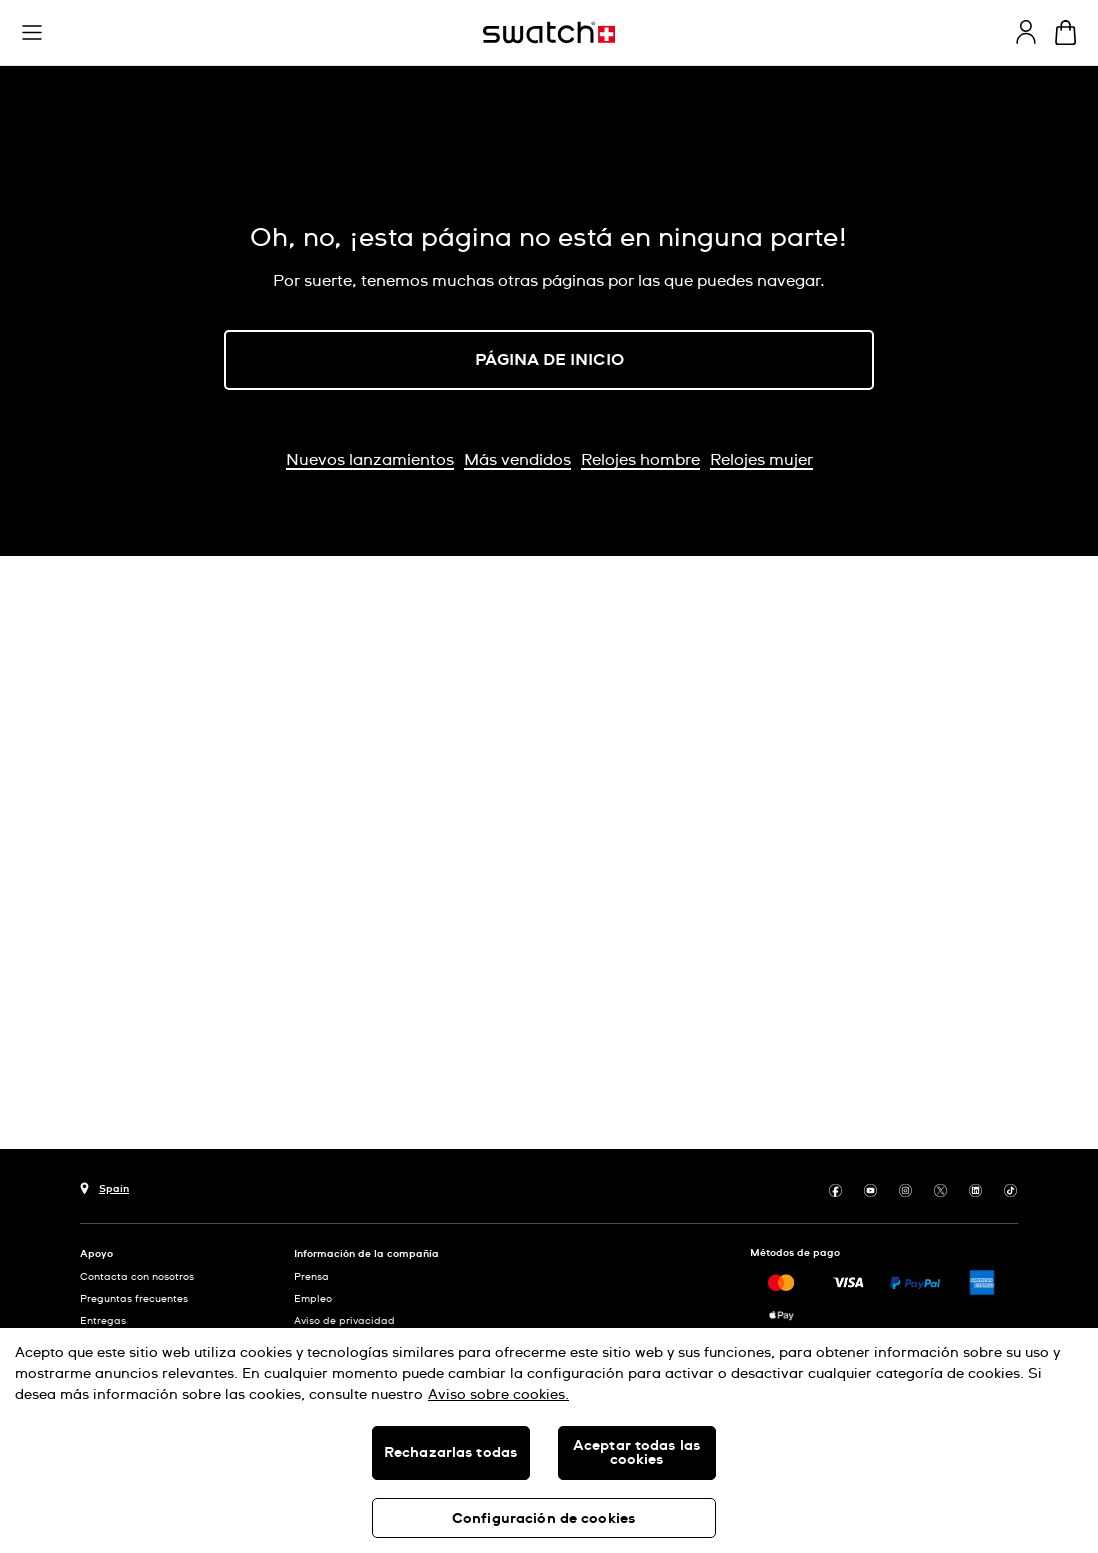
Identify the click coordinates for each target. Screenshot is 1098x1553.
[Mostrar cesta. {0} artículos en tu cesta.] (1065, 32)
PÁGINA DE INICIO (549, 360)
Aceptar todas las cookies (636, 1453)
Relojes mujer (761, 460)
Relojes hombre (640, 460)
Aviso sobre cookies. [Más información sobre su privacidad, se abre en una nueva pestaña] (498, 1395)
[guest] (1026, 32)
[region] (549, 1440)
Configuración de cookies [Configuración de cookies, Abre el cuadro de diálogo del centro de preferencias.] (543, 1519)
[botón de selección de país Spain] (104, 1186)
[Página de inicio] (549, 32)
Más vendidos (517, 460)
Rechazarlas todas (450, 1453)
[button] (32, 33)
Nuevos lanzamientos (370, 460)
